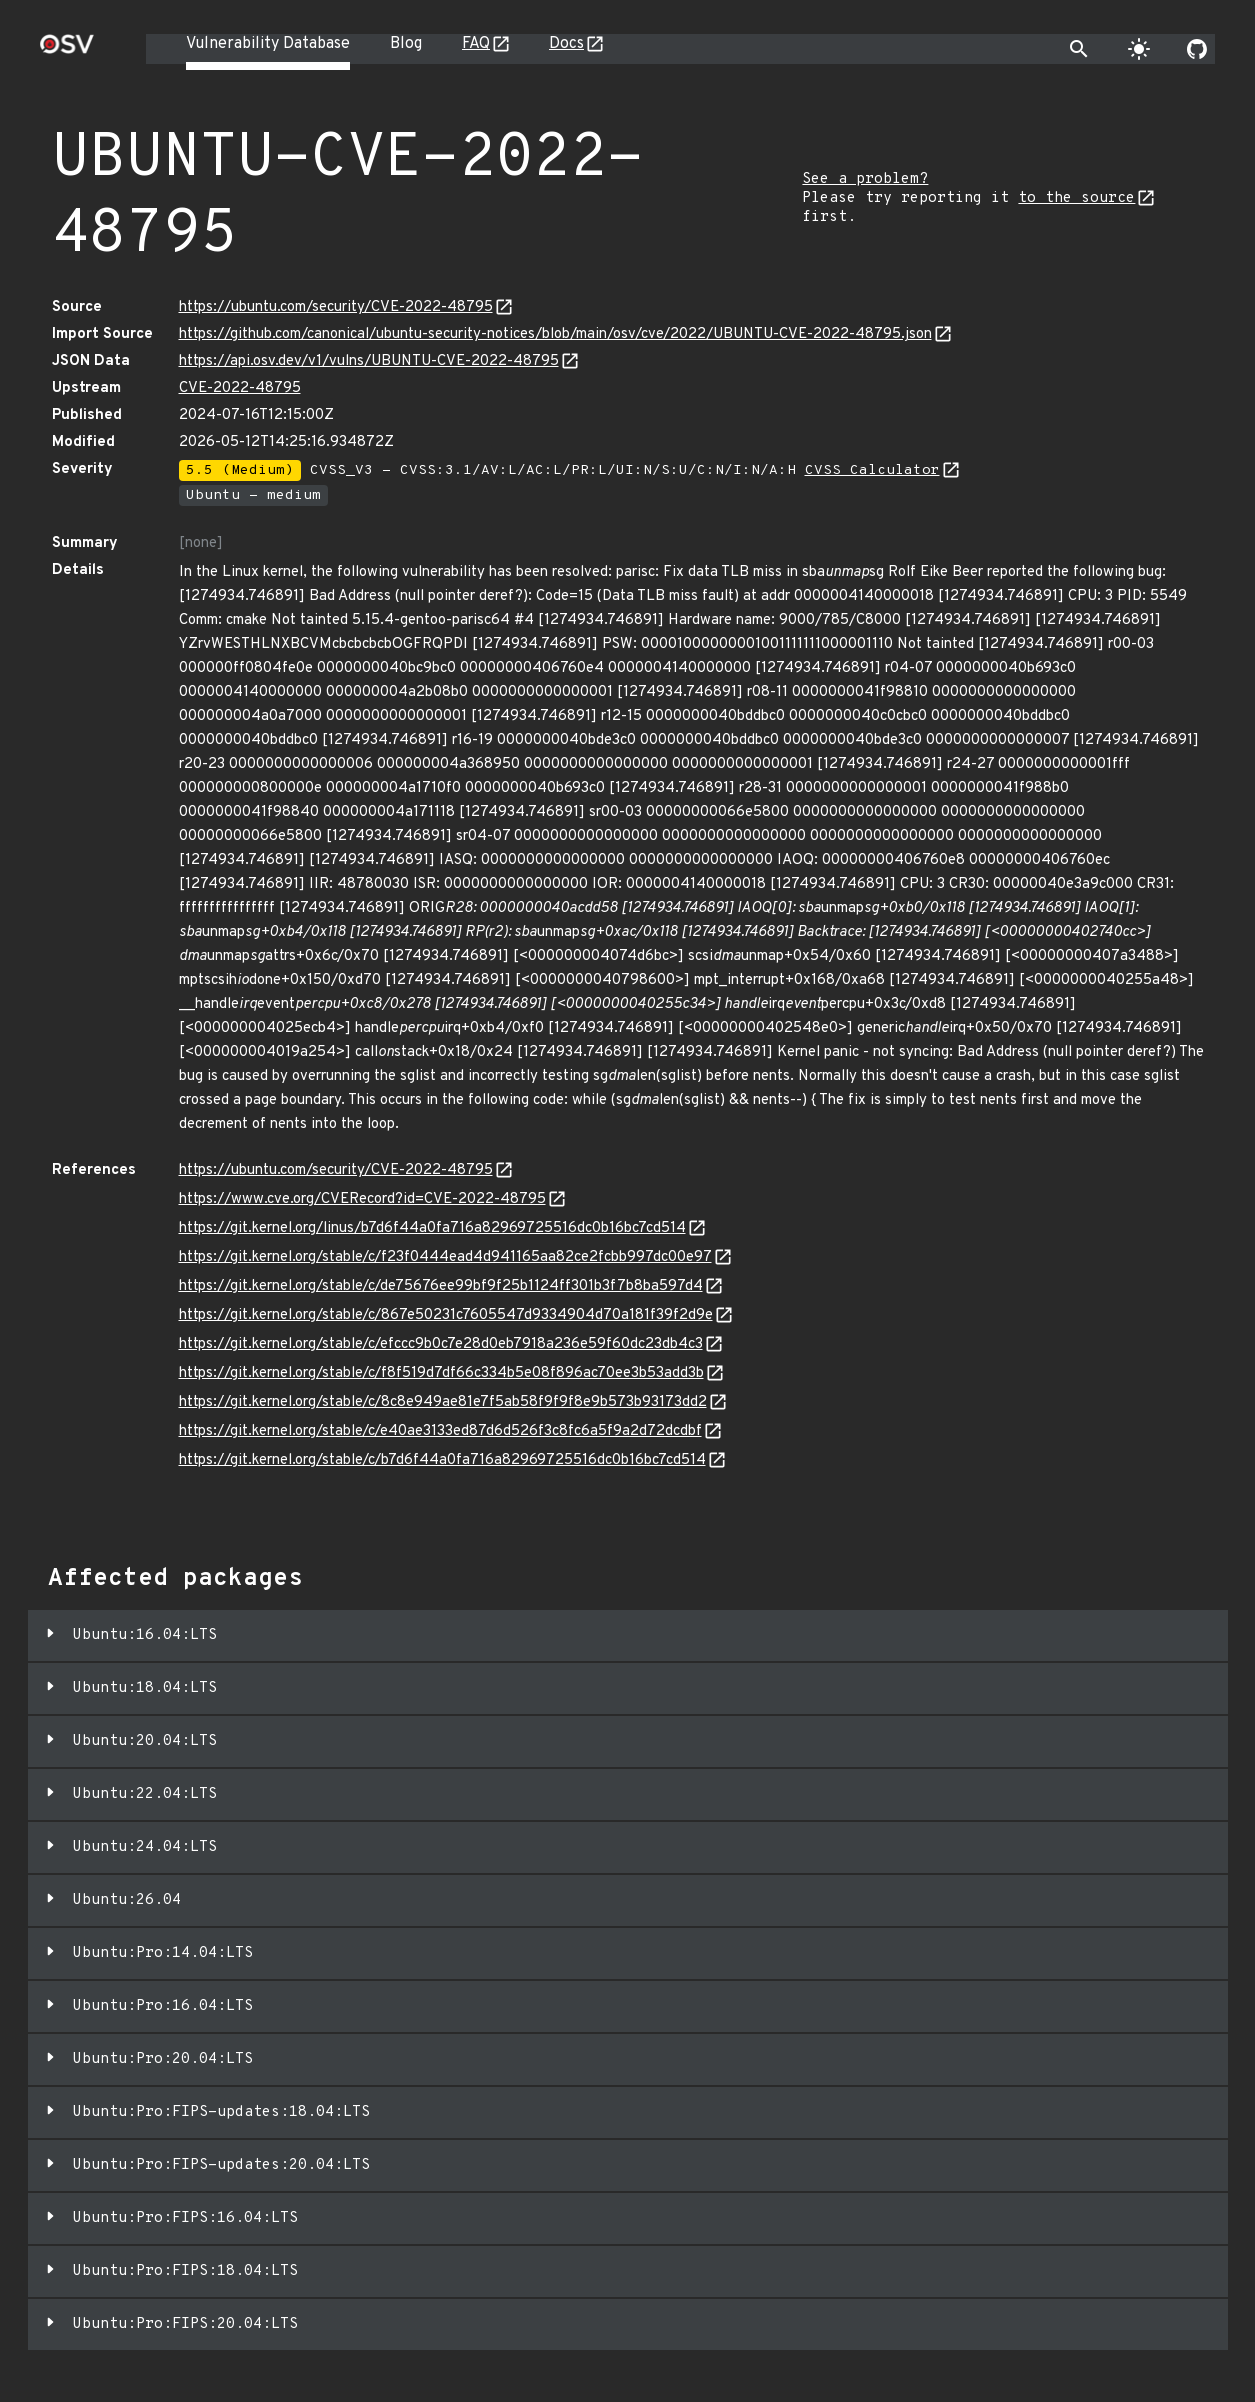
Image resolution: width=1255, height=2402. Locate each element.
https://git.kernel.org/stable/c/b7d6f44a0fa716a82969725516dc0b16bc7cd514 (442, 1460)
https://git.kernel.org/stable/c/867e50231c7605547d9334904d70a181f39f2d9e (446, 1315)
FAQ (476, 44)
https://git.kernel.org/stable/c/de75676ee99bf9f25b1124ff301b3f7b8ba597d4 (441, 1286)
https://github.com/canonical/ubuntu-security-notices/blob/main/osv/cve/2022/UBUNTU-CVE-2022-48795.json (555, 334)
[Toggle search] (1079, 49)
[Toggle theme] (1139, 49)
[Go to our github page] (1197, 49)
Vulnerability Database (268, 44)
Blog (406, 44)
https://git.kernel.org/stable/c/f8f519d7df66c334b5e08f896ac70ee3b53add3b (441, 1373)
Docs (566, 44)
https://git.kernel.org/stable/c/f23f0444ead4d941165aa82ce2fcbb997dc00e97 (445, 1257)
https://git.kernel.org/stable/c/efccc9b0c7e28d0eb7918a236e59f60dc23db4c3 (441, 1344)
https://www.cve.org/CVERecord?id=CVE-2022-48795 (362, 1199)
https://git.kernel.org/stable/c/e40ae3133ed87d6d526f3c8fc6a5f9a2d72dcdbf (440, 1431)
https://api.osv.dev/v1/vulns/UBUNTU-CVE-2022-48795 (369, 361)
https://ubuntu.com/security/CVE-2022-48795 (336, 307)
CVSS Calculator (872, 470)
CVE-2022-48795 (240, 388)
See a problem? (865, 179)
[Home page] (67, 50)
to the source (1076, 198)
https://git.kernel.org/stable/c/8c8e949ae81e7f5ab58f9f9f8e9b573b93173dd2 (443, 1402)
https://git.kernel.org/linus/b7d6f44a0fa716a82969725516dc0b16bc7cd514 (432, 1228)
